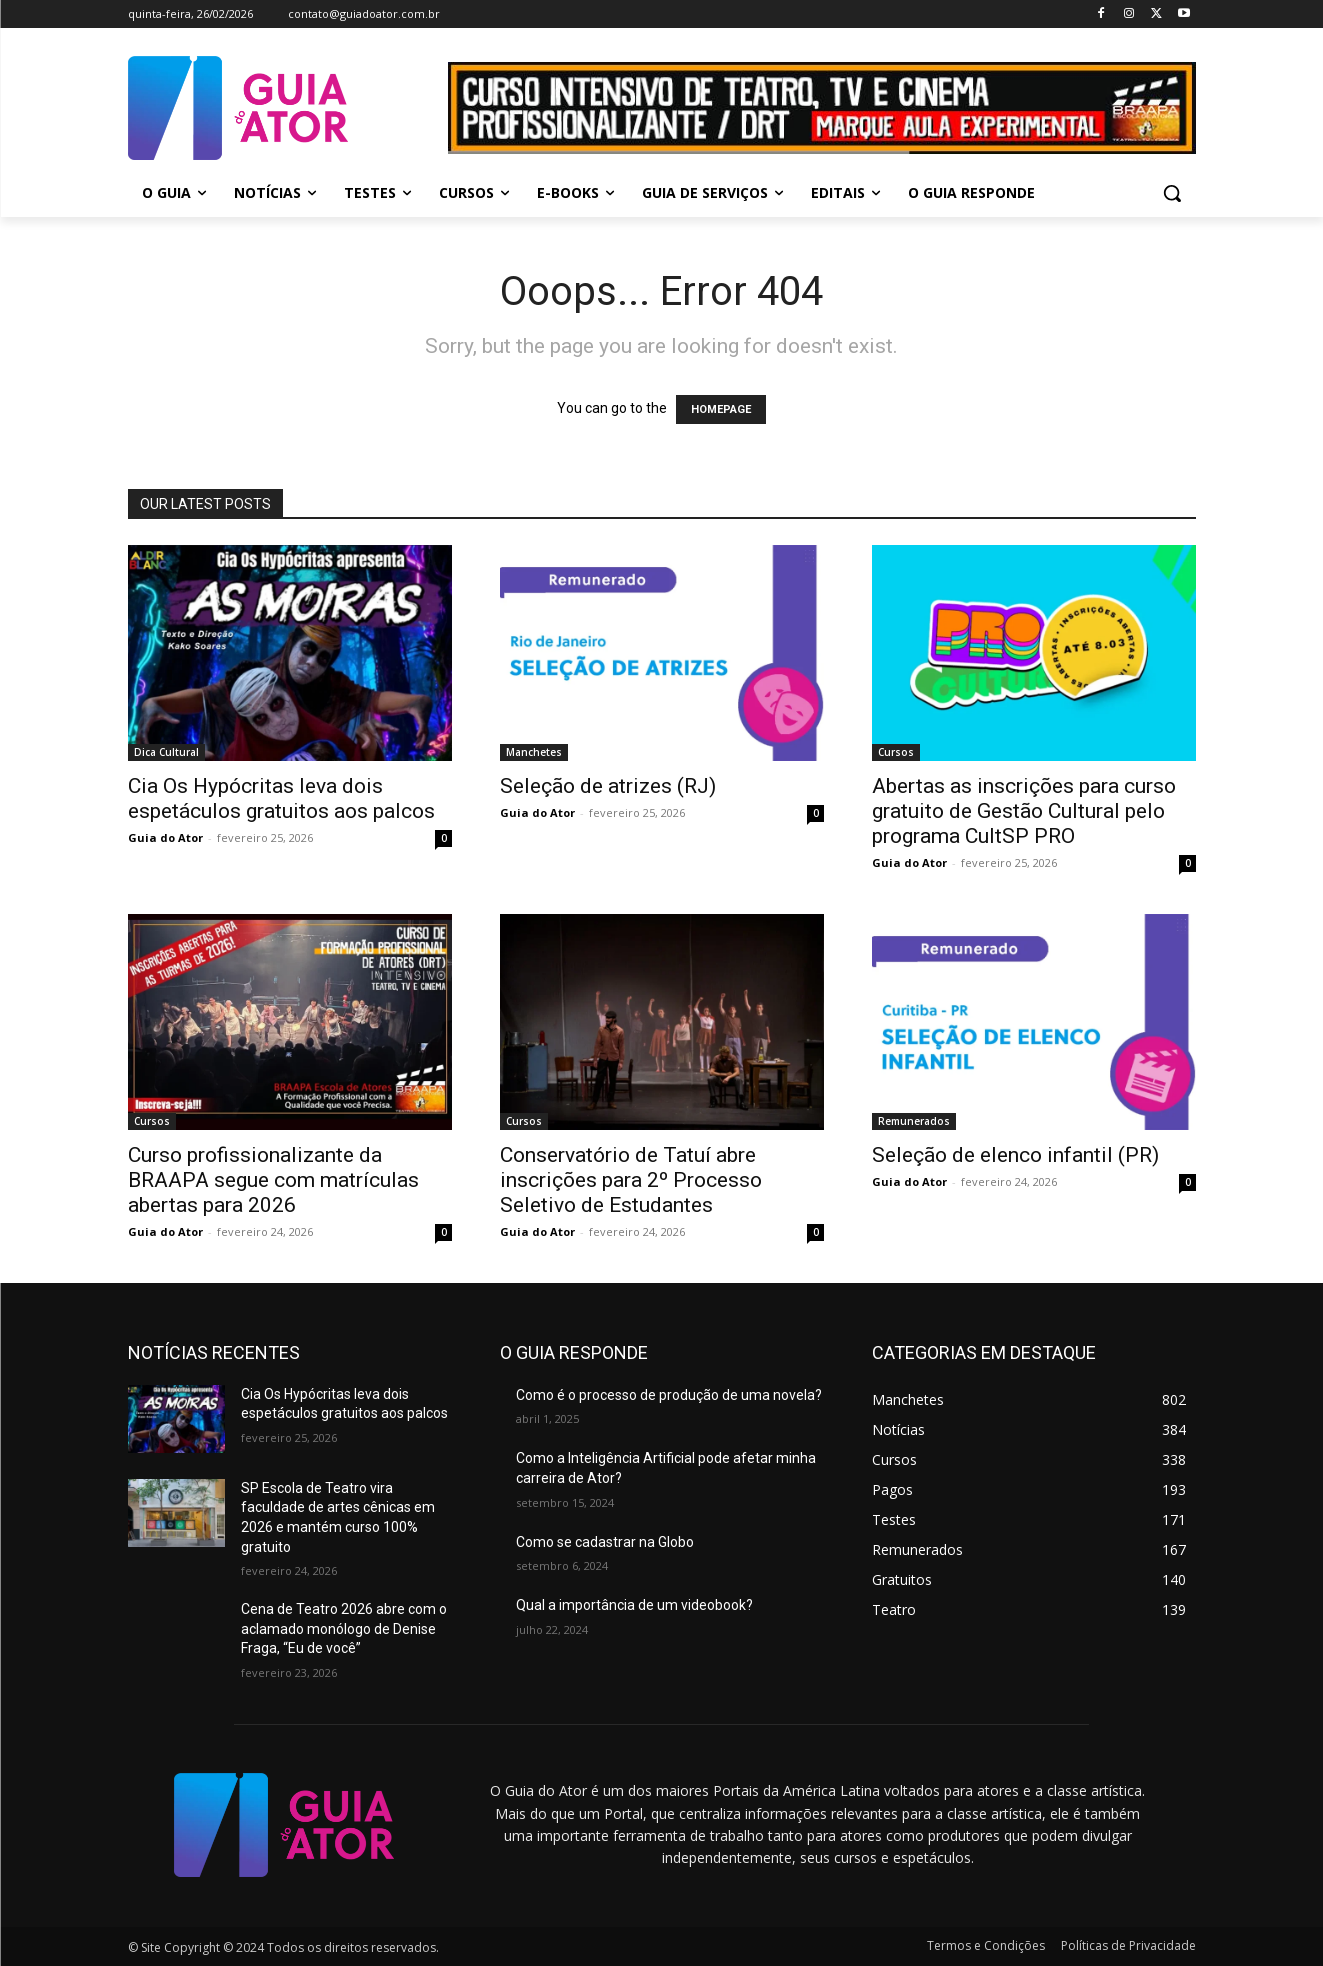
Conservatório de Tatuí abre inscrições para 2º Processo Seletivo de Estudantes (631, 1180)
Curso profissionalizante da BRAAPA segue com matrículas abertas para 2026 (273, 1180)
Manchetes (534, 752)
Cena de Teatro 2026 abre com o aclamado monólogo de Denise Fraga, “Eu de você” (344, 1628)
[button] (1172, 193)
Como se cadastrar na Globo (605, 1542)
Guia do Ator (165, 837)
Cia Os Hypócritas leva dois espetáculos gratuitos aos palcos (281, 798)
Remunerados (914, 1121)
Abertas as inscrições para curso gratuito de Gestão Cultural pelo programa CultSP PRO (1024, 811)
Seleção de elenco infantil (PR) (1015, 1155)
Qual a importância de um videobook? (634, 1605)
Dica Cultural (166, 752)
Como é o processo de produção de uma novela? (669, 1395)
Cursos (896, 752)
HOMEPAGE (721, 409)
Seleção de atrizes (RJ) (608, 786)
